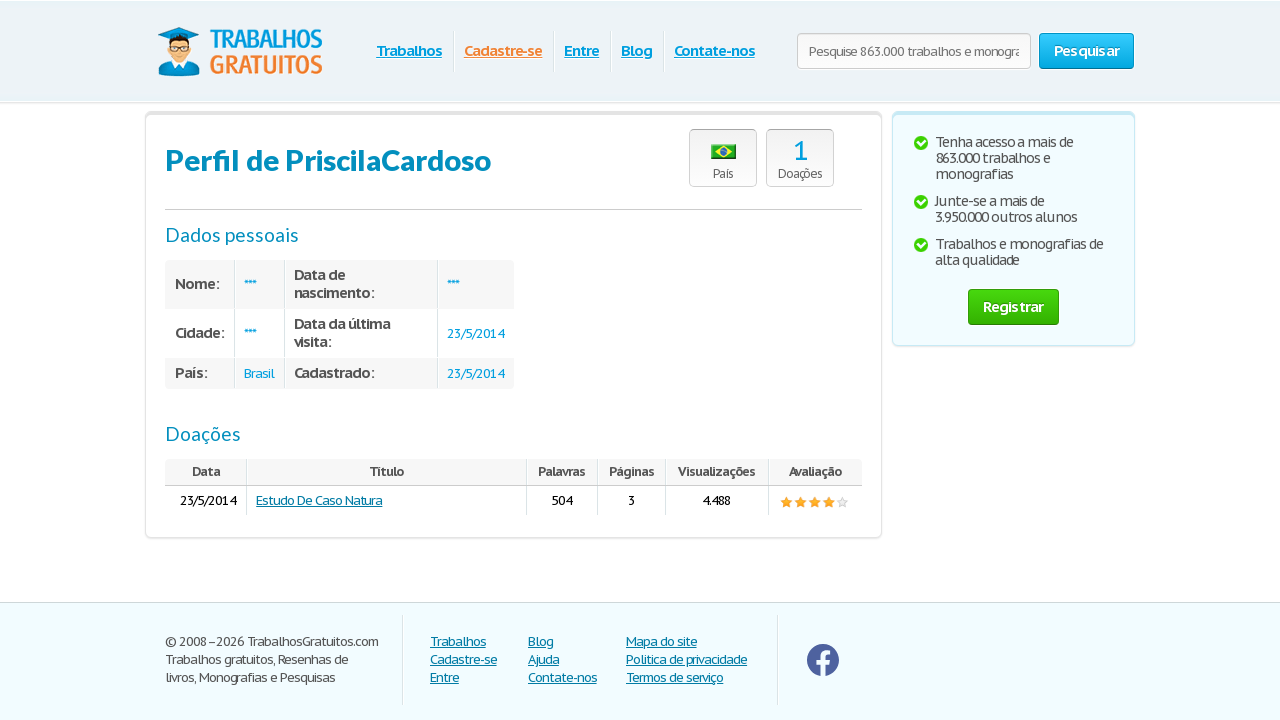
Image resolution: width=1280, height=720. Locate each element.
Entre (581, 50)
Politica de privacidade (686, 659)
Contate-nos (714, 50)
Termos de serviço (674, 677)
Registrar (1013, 306)
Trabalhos (409, 50)
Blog (636, 50)
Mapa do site (661, 641)
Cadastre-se (503, 50)
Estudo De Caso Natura (319, 500)
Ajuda (543, 659)
